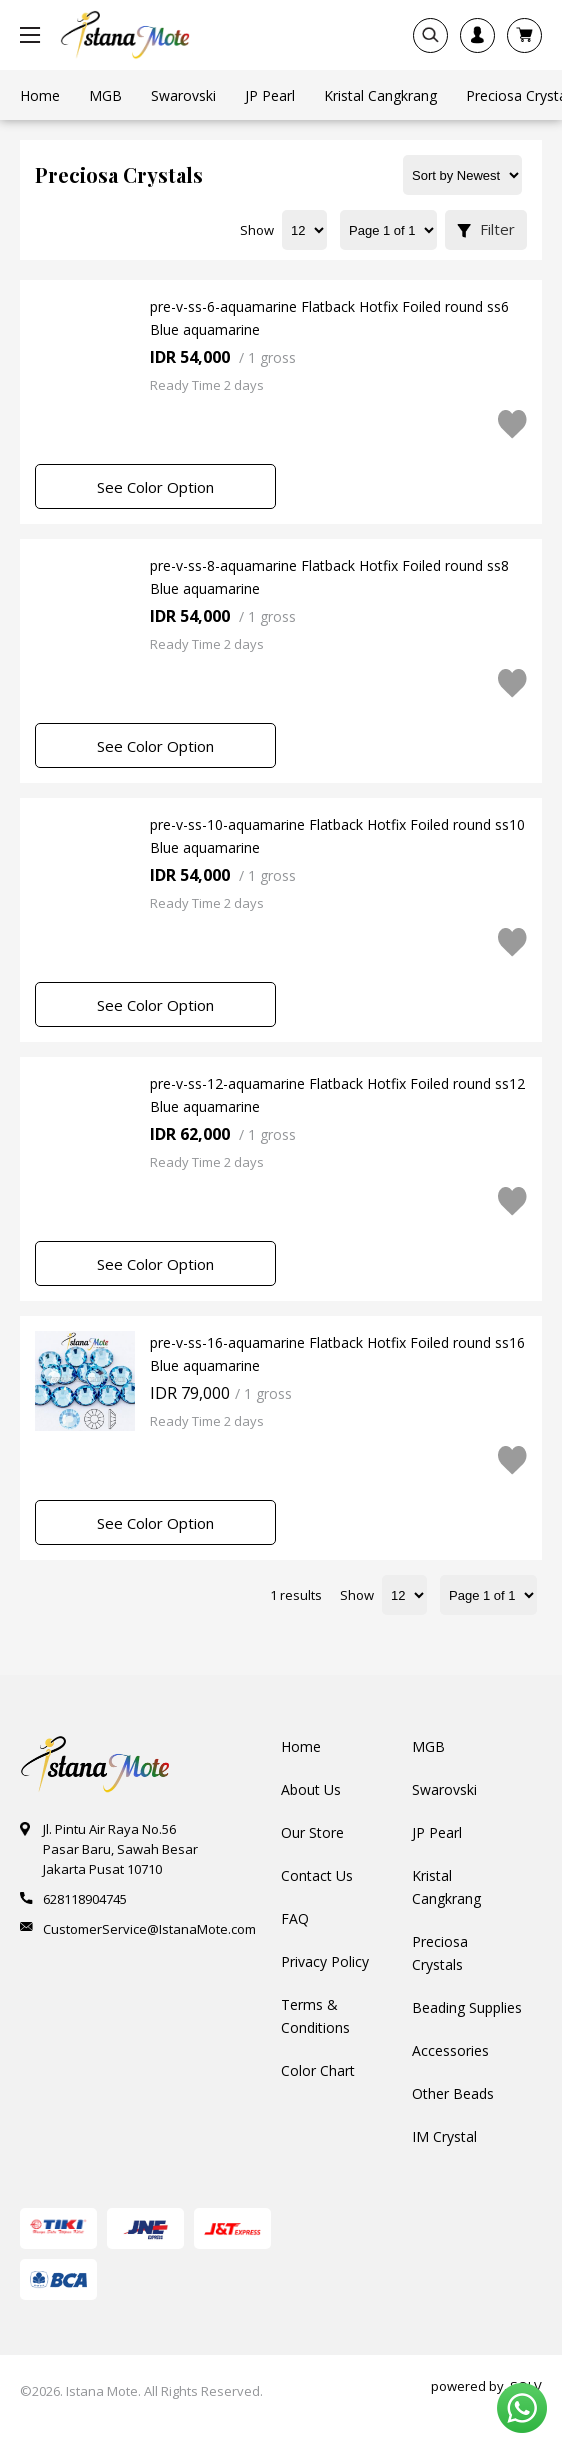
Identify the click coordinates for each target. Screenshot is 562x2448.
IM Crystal (444, 2136)
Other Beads (453, 2093)
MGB (428, 1746)
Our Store (312, 1832)
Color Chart (318, 2070)
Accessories (450, 2050)
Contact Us (317, 1875)
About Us (311, 1789)
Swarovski (444, 1789)
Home (301, 1746)
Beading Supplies (467, 2007)
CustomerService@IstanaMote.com (149, 1929)
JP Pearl (437, 1832)
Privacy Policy (325, 1961)
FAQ (295, 1918)
